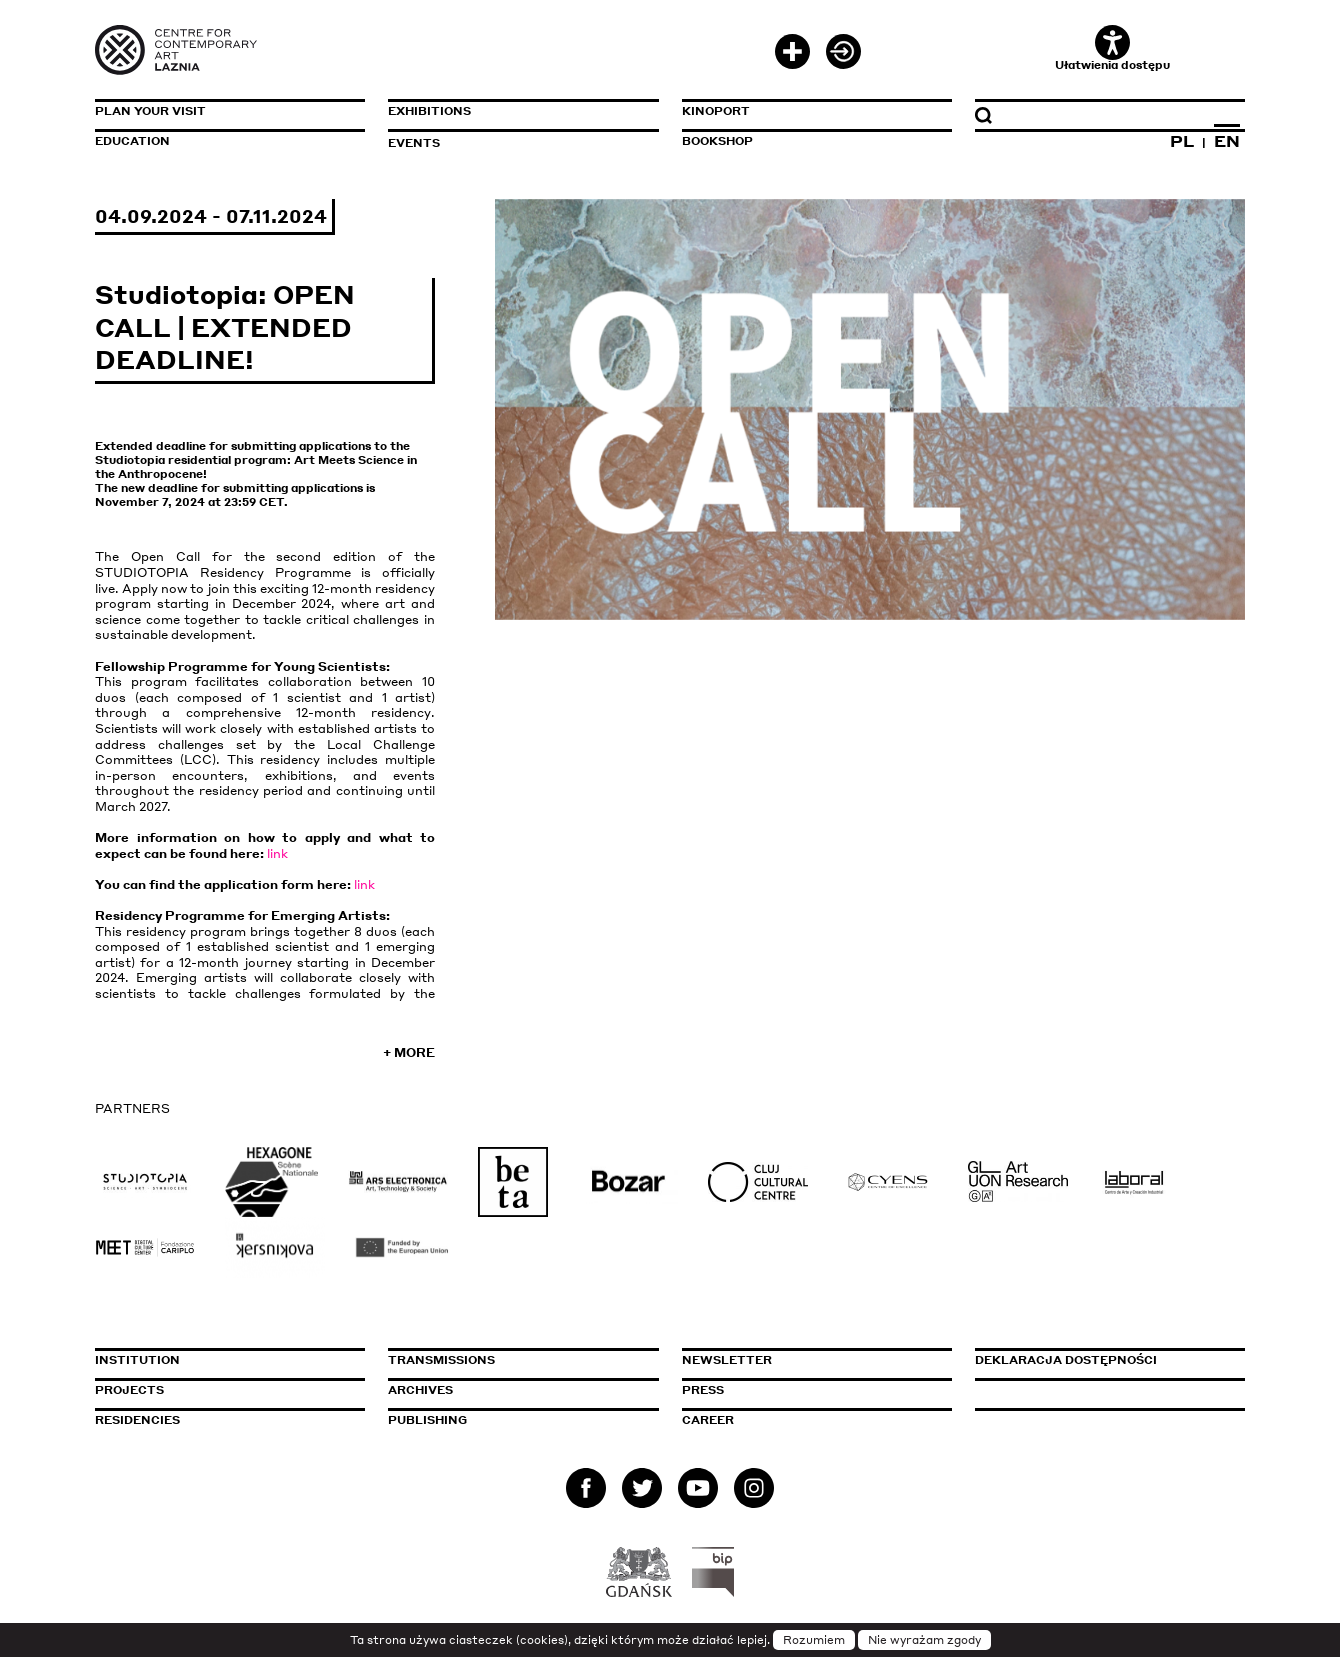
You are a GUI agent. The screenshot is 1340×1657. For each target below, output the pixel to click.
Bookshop (717, 141)
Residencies (137, 1420)
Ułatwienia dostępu (1112, 48)
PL (1182, 141)
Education (132, 141)
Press (703, 1390)
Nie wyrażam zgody (924, 1640)
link (277, 853)
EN (1227, 141)
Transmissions (523, 1360)
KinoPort (716, 111)
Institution (137, 1360)
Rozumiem (814, 1640)
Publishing (427, 1420)
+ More (409, 1052)
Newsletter (727, 1360)
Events (414, 143)
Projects (129, 1390)
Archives (420, 1390)
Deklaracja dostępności (1066, 1360)
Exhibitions (429, 111)
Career (708, 1420)
